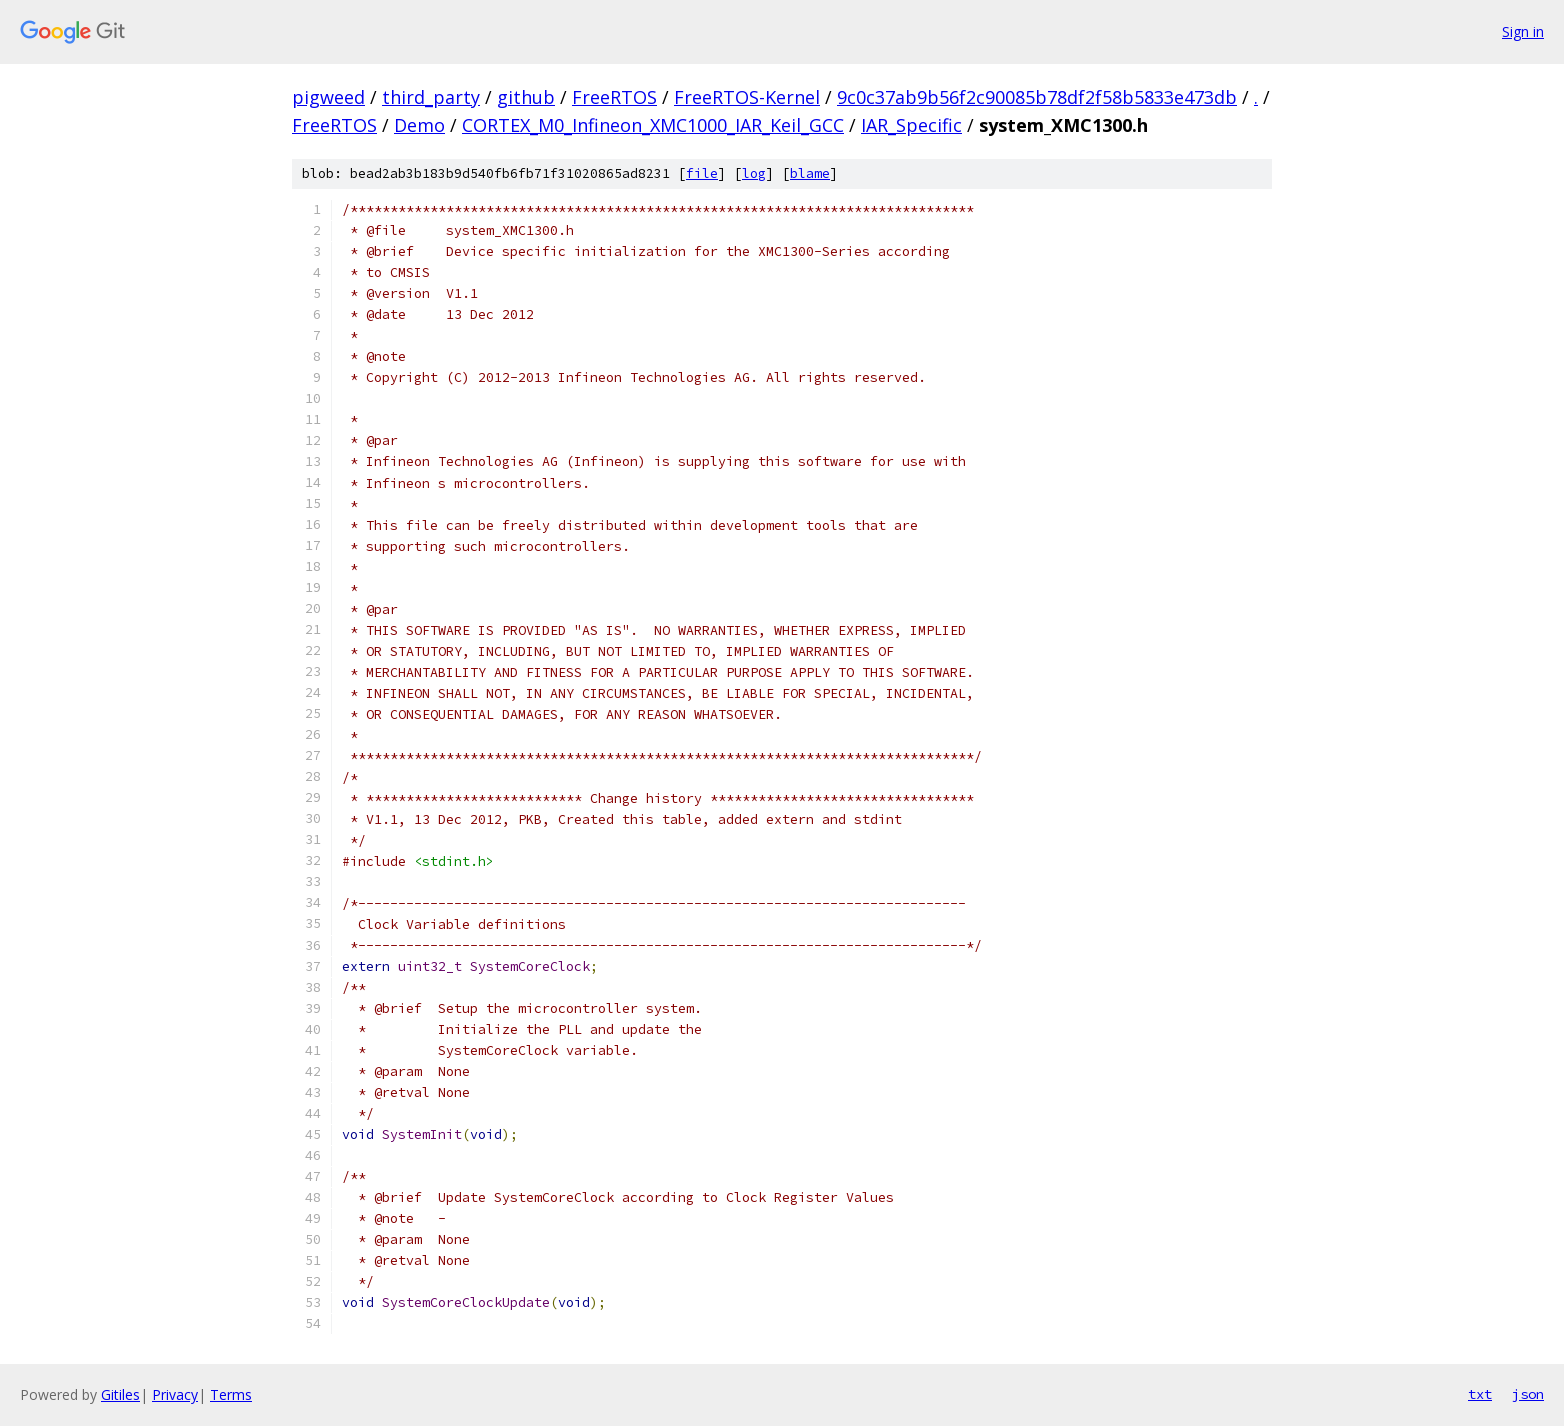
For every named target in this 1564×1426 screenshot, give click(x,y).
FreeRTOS (614, 97)
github (526, 97)
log (754, 173)
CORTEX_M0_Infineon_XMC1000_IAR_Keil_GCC (653, 125)
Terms (231, 1394)
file (702, 173)
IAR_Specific (911, 125)
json (1528, 1394)
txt (1480, 1394)
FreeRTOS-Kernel (747, 97)
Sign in (1523, 31)
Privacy (175, 1394)
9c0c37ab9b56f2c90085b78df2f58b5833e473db (1037, 97)
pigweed (328, 97)
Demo (419, 125)
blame (810, 173)
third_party (431, 97)
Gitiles (120, 1394)
